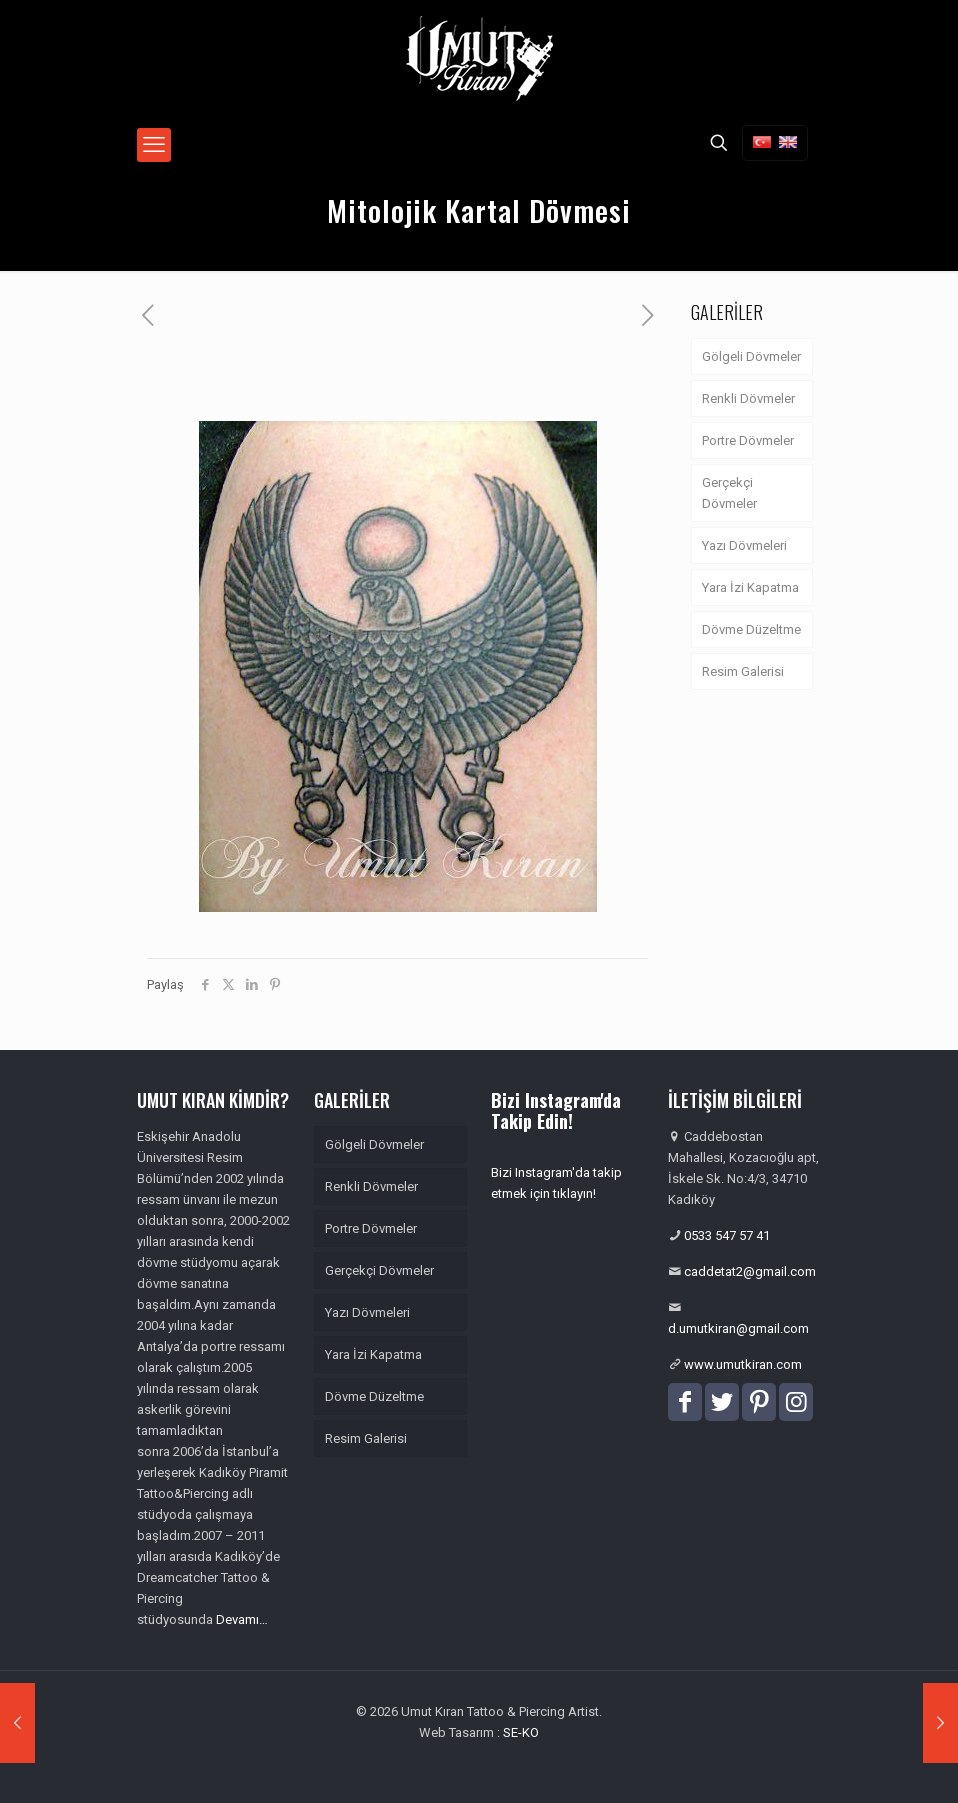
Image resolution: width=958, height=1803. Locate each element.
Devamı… (242, 1619)
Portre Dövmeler (748, 440)
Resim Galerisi (743, 671)
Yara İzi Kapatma (750, 587)
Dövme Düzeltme (751, 629)
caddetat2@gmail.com (750, 1271)
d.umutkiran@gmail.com (738, 1328)
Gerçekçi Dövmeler (729, 493)
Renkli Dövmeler (748, 398)
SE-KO (521, 1732)
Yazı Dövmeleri (744, 545)
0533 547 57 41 (727, 1235)
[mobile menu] (154, 145)
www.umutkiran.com (743, 1364)
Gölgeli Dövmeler (751, 356)
